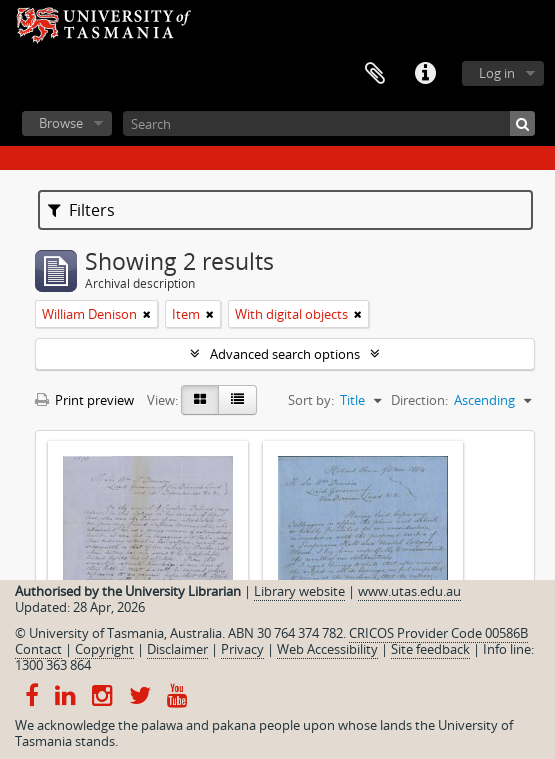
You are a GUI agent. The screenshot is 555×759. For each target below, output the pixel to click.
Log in (497, 73)
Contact (38, 649)
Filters (81, 210)
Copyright (104, 649)
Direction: (419, 400)
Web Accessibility (327, 649)
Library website (299, 591)
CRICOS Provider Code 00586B (438, 633)
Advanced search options (285, 354)
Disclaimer (177, 649)
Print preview (84, 400)
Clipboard (375, 74)
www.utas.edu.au (409, 591)
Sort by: (311, 400)
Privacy (242, 649)
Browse (61, 123)
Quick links (425, 74)
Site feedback (430, 649)
